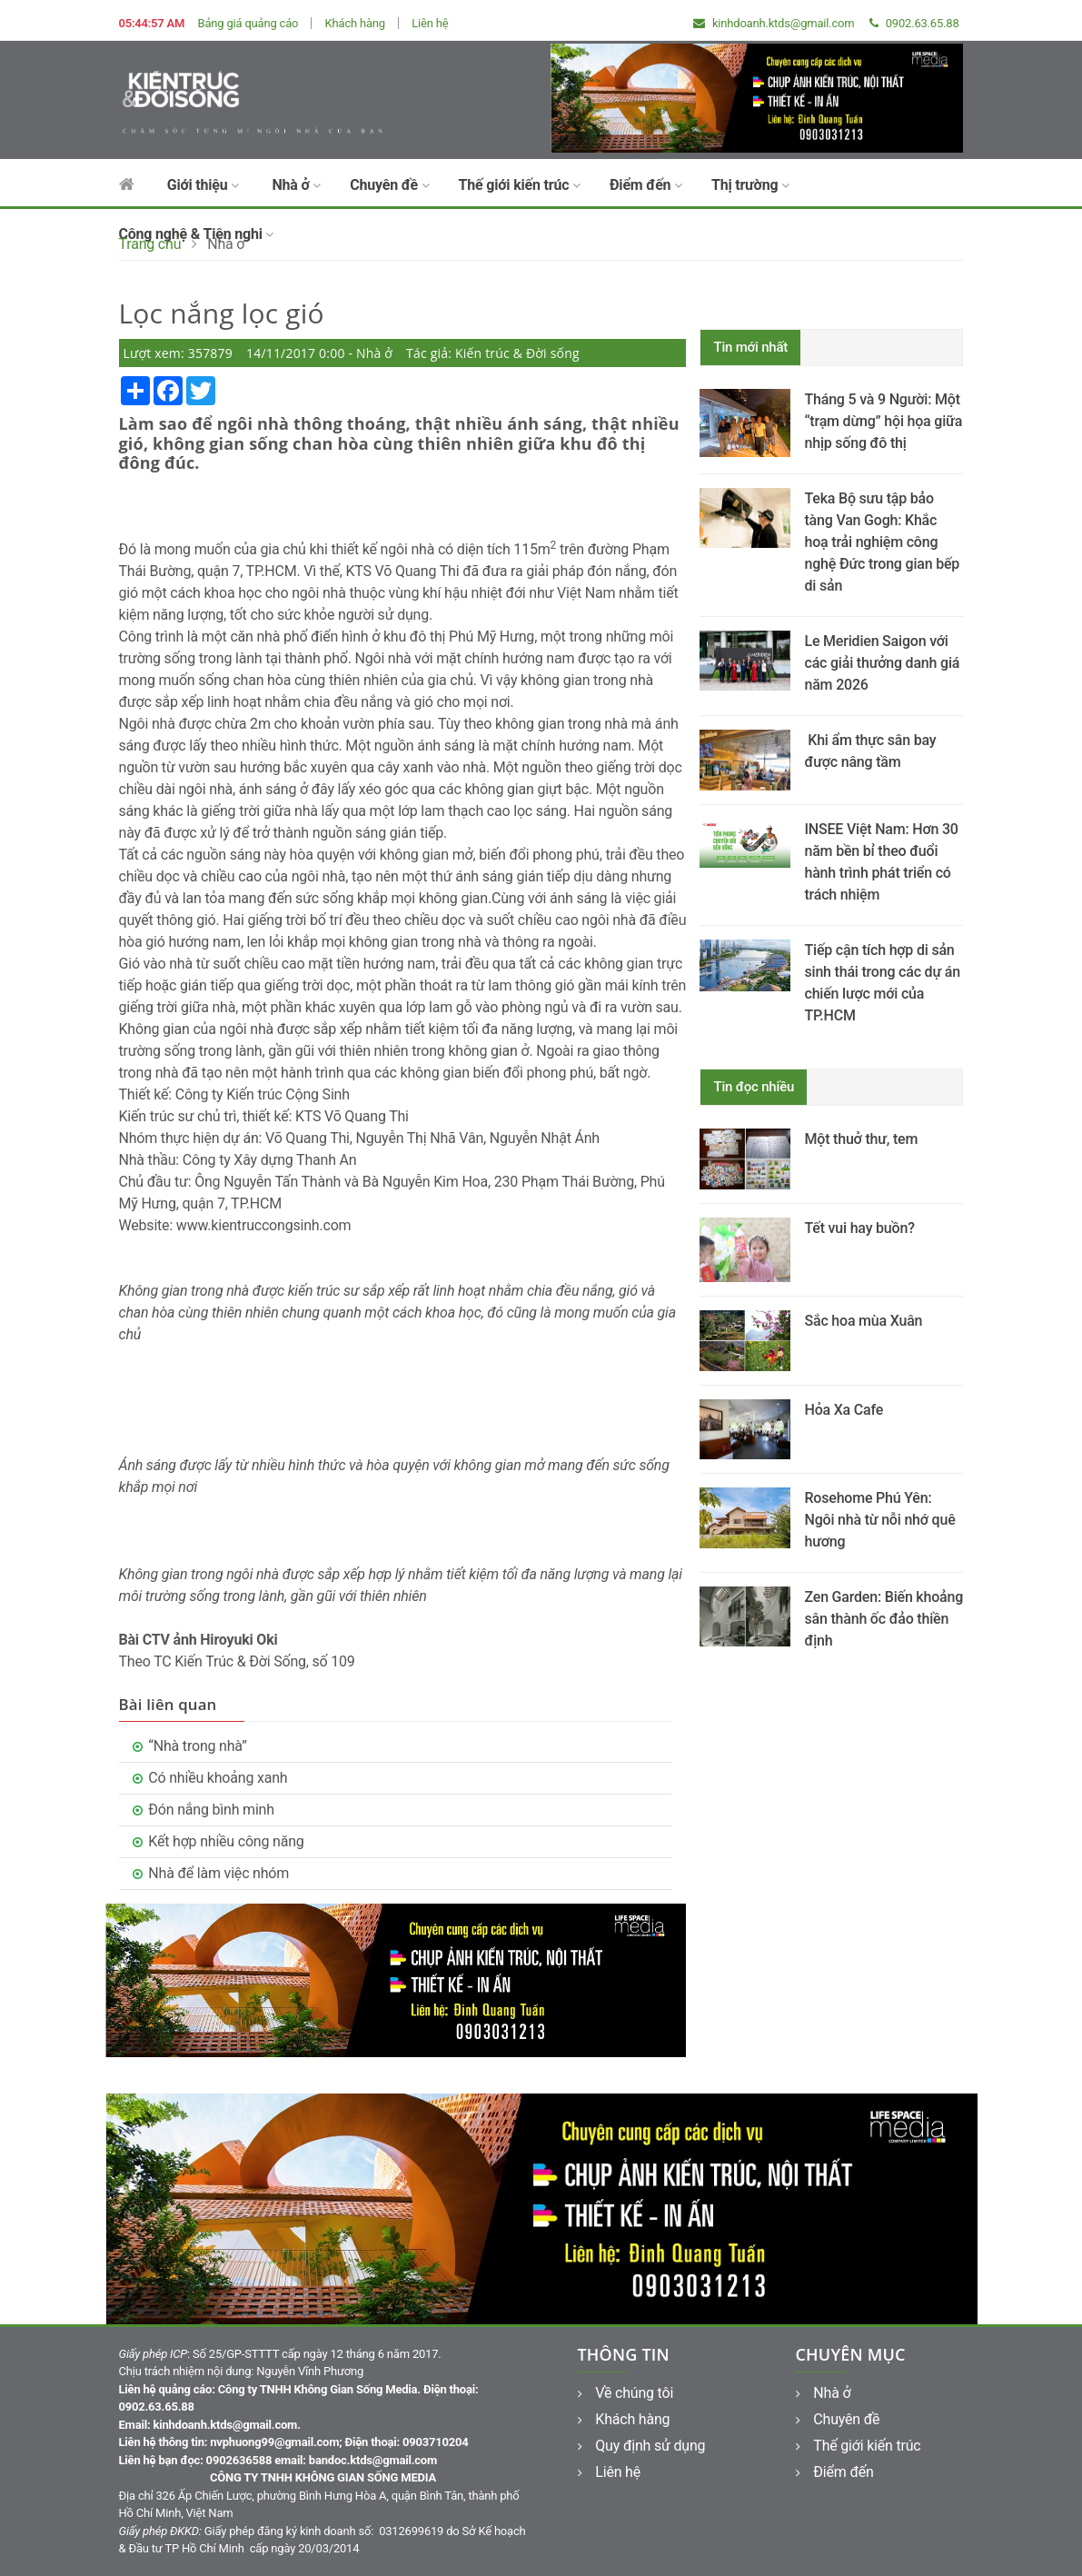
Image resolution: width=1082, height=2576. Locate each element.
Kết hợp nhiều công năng (225, 1841)
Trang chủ (150, 244)
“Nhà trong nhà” (197, 1746)
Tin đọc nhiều (753, 1087)
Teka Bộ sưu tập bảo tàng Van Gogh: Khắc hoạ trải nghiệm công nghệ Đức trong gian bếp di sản (881, 542)
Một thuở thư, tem (861, 1139)
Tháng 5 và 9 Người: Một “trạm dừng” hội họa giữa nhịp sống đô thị (883, 421)
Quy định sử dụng (642, 2445)
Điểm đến (646, 185)
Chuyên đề (389, 185)
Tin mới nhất (750, 347)
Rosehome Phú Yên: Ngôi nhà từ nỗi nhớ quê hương (879, 1519)
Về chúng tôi (626, 2393)
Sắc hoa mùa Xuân (863, 1320)
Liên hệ (430, 23)
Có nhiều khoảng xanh (217, 1777)
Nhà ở (296, 185)
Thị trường (750, 185)
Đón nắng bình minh (211, 1809)
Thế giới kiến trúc (520, 185)
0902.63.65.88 (914, 23)
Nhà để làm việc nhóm (218, 1873)
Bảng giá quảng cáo (248, 23)
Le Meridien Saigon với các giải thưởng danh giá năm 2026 (881, 662)
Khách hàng (355, 23)
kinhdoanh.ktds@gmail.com (773, 23)
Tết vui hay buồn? (859, 1228)
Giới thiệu (203, 185)
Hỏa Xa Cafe (843, 1409)
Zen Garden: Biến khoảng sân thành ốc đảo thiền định (883, 1618)
